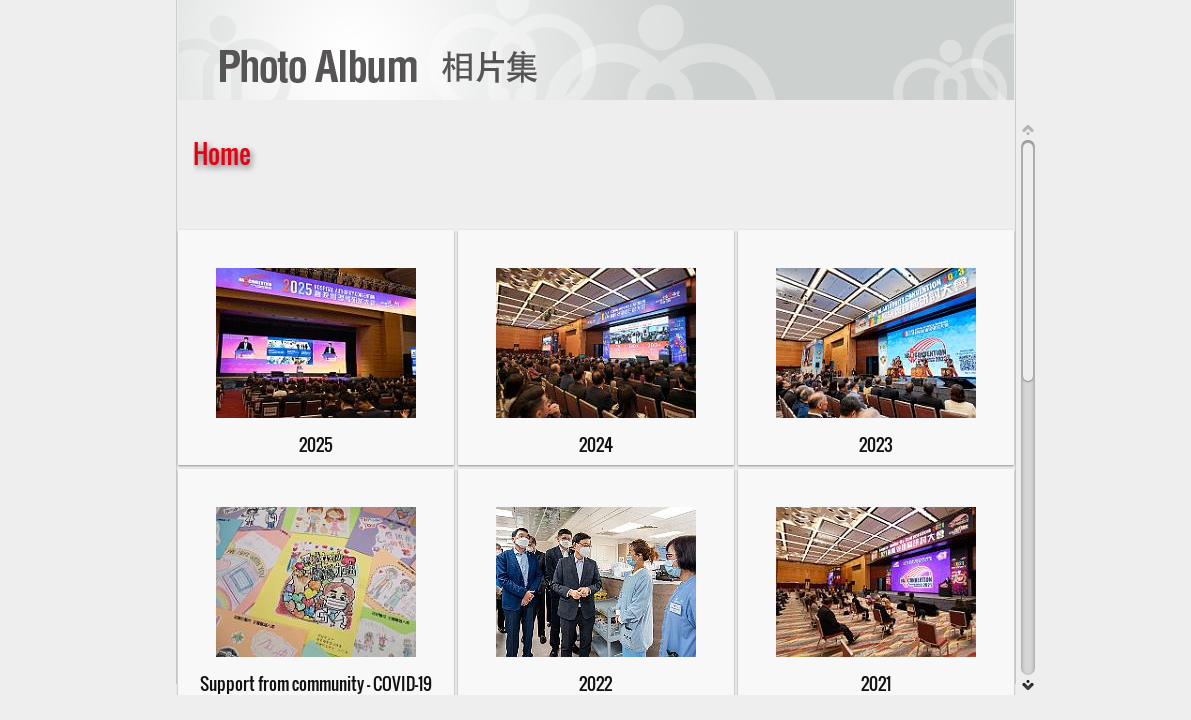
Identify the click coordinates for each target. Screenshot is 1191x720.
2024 (596, 444)
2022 (595, 683)
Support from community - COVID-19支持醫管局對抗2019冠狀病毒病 (315, 693)
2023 (876, 444)
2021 (876, 683)
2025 (316, 444)
